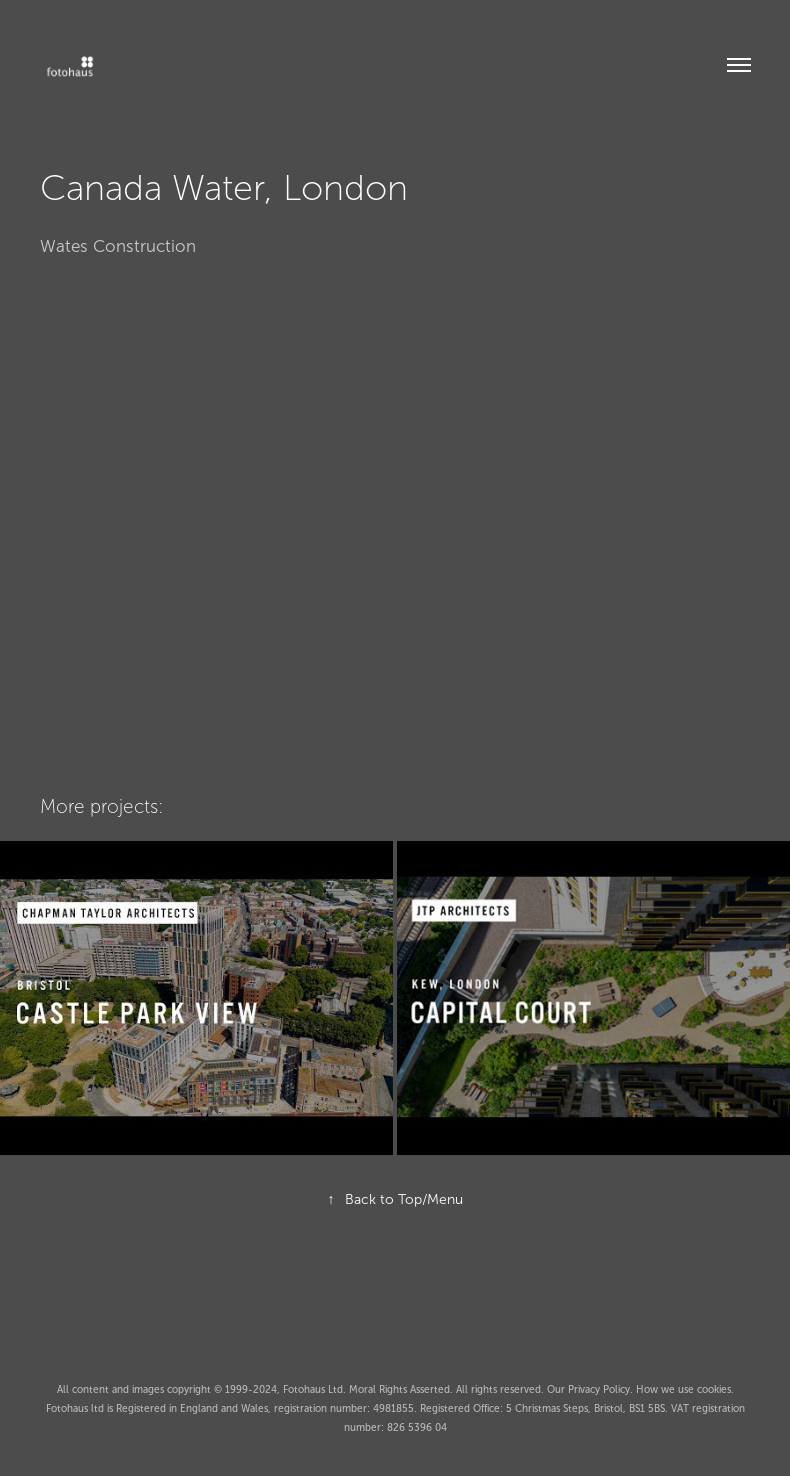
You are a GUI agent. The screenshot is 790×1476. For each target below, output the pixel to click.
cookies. (715, 1389)
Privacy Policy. (602, 1389)
